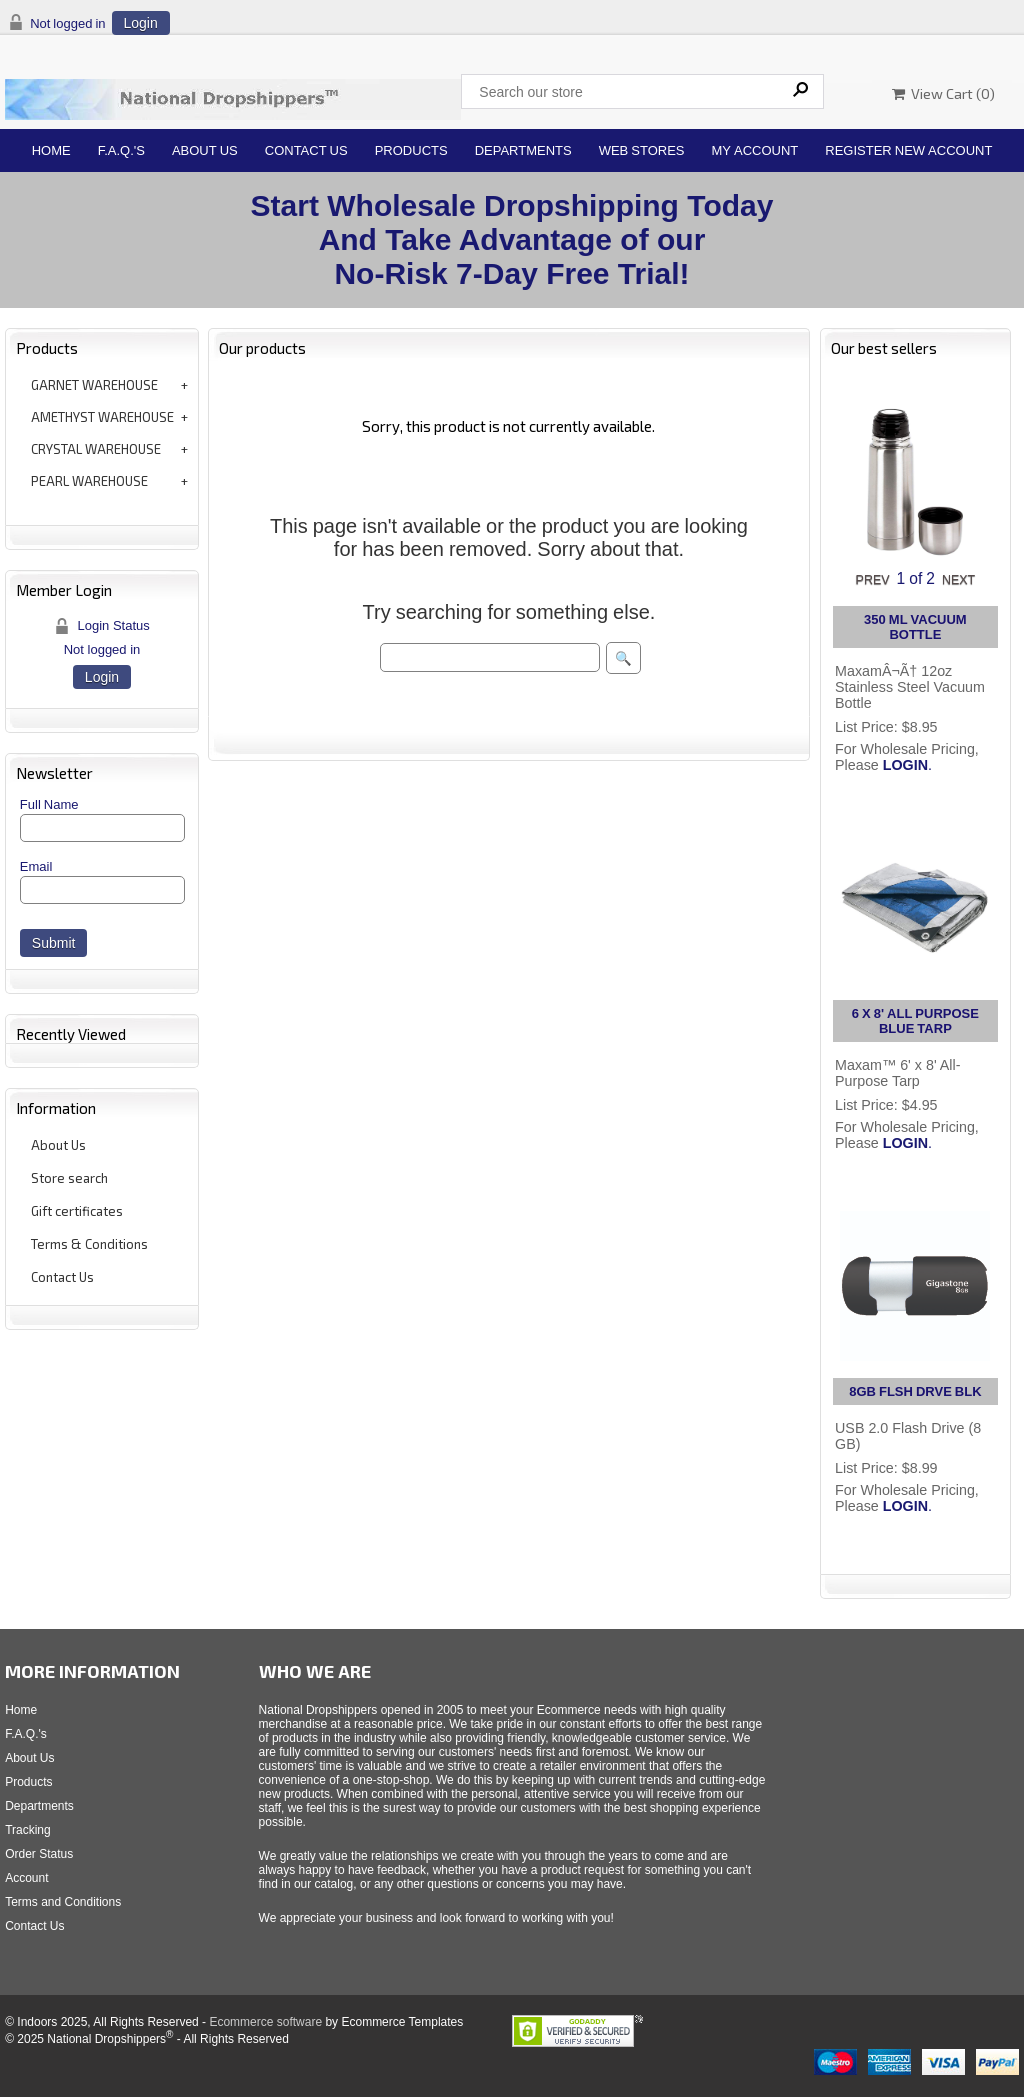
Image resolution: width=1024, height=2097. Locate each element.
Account (26, 1878)
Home (51, 150)
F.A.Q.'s (121, 150)
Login (141, 23)
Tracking (28, 1830)
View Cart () (943, 93)
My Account (755, 150)
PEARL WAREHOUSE (89, 481)
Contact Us (306, 150)
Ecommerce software (265, 2022)
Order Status (39, 1854)
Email (36, 866)
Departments (523, 150)
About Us (205, 150)
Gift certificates (77, 1211)
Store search (69, 1178)
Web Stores (642, 150)
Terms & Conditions (89, 1244)
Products (411, 150)
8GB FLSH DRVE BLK (915, 1391)
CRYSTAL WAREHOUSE (96, 449)
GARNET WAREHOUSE (94, 385)
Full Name (49, 804)
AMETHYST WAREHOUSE (102, 417)
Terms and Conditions (63, 1902)
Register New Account (908, 150)
